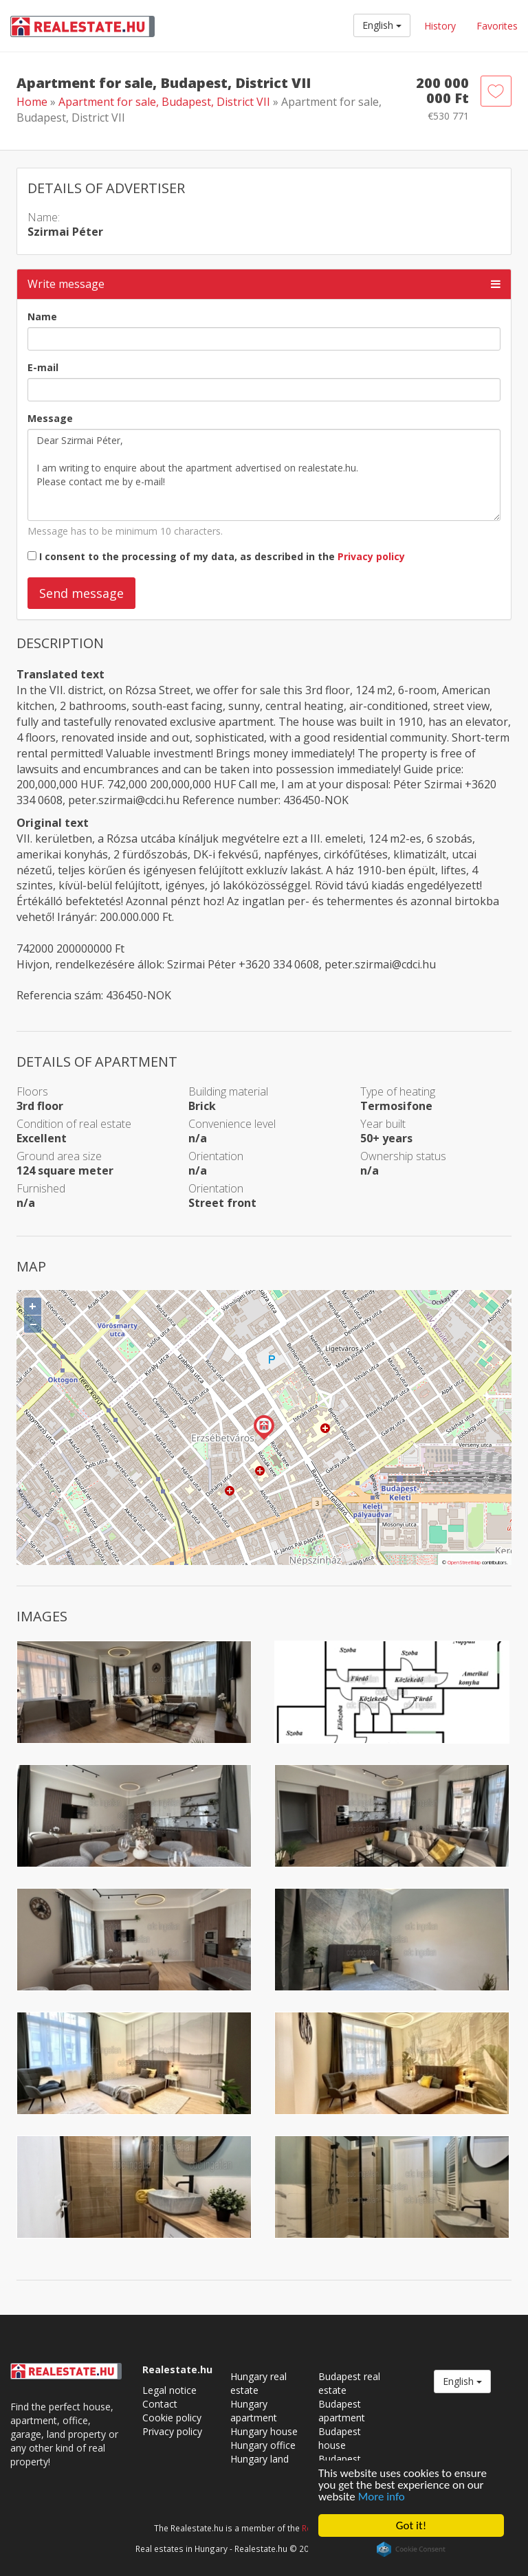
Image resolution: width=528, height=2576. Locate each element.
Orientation (215, 1156)
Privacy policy (371, 556)
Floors (32, 1091)
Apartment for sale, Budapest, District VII (165, 101)
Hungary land (259, 2458)
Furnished (40, 1188)
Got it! (411, 2525)
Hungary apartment (253, 2410)
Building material (228, 1091)
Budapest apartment (341, 2410)
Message (50, 418)
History (440, 25)
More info (381, 2496)
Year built (383, 1123)
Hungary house (264, 2431)
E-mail (43, 367)
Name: (44, 217)
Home (31, 101)
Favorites (497, 25)
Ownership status (403, 1156)
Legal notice (169, 2390)
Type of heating (397, 1091)
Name (42, 316)
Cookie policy (171, 2417)
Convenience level (232, 1123)
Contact (159, 2403)
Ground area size (59, 1156)
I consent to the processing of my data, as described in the (222, 556)
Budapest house (339, 2438)
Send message (81, 593)
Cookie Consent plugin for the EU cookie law (411, 2549)
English (382, 25)
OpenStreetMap (464, 1562)
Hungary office (263, 2445)
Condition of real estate (73, 1123)
